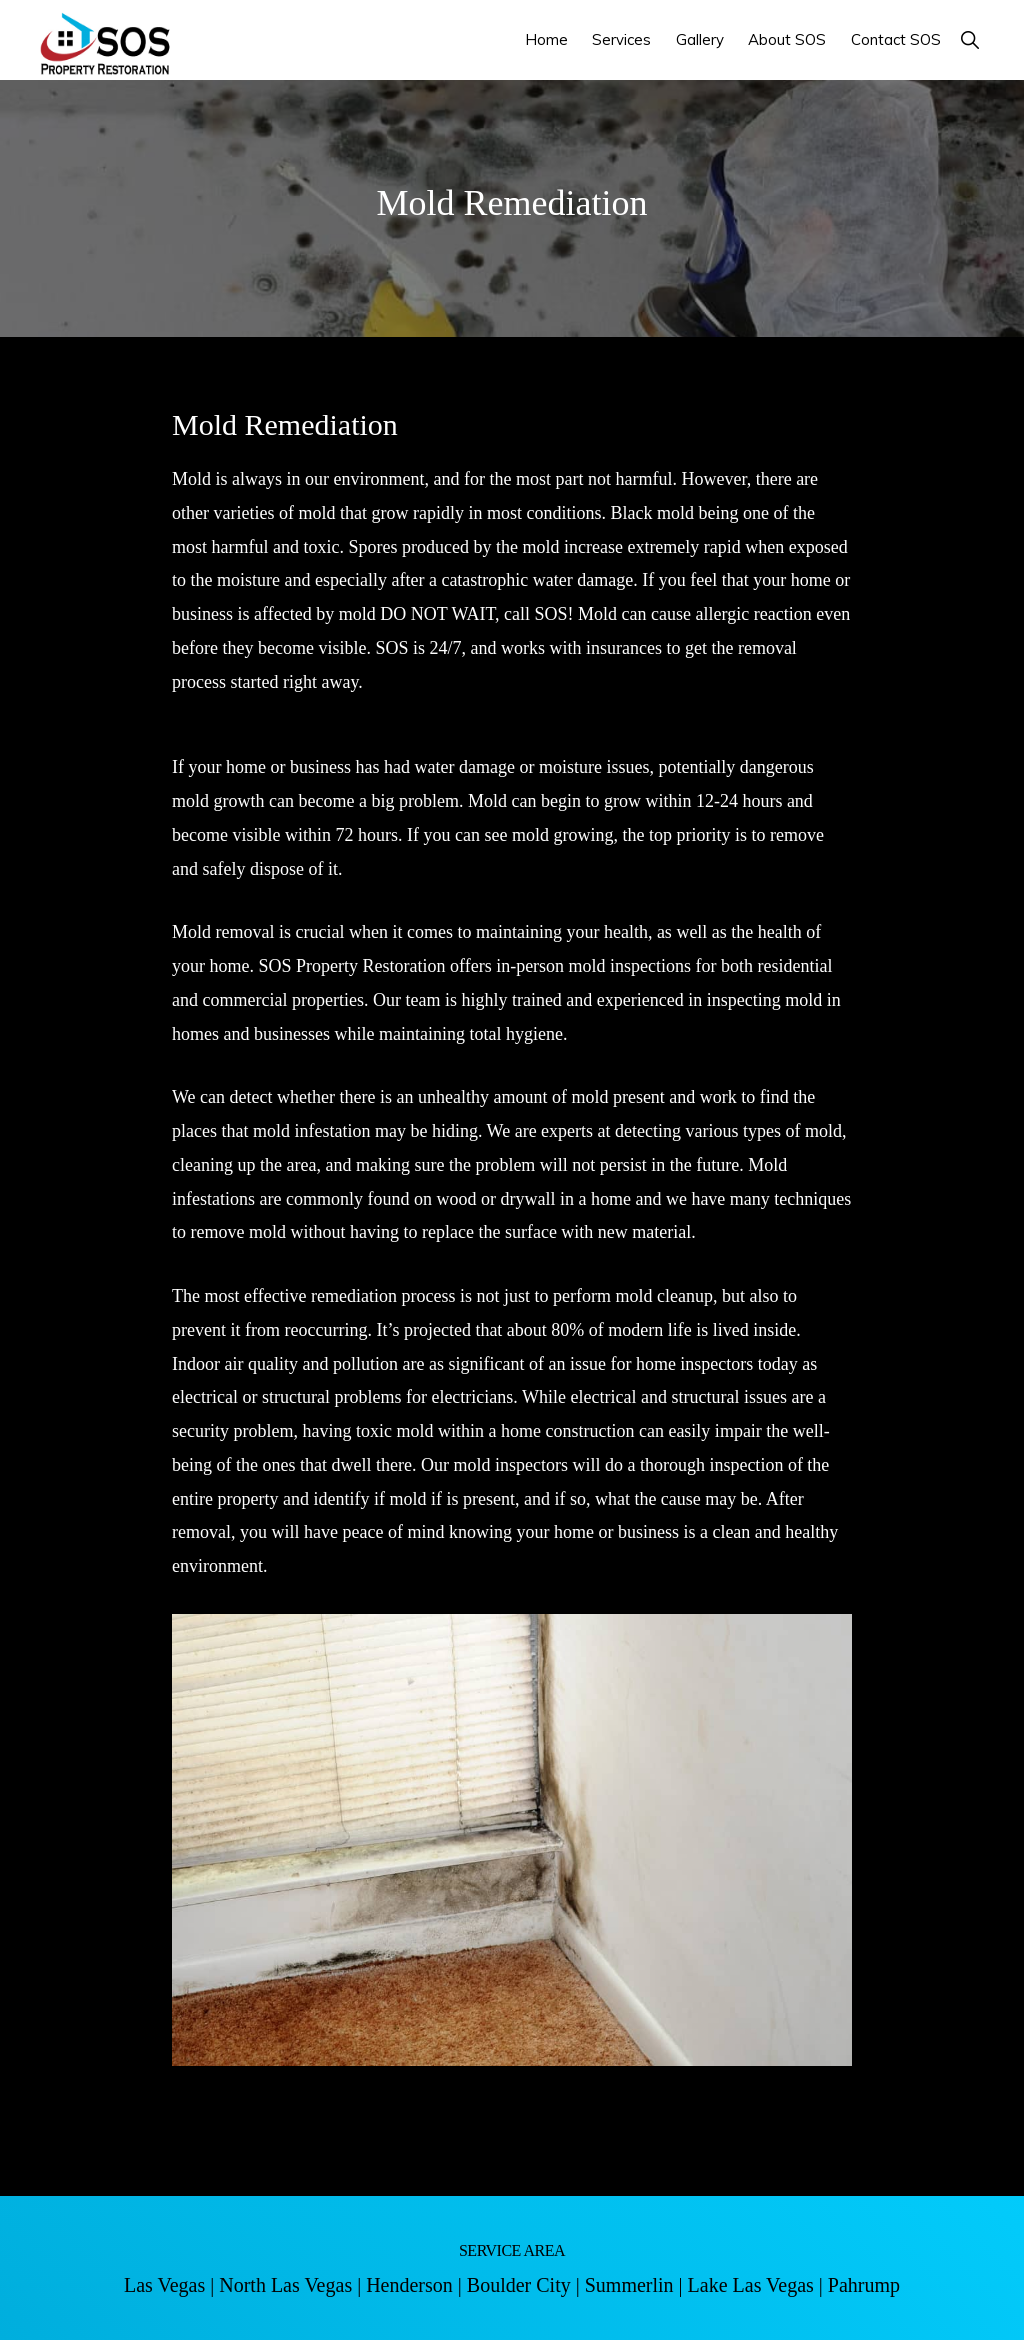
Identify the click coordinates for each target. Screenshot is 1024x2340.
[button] (969, 39)
